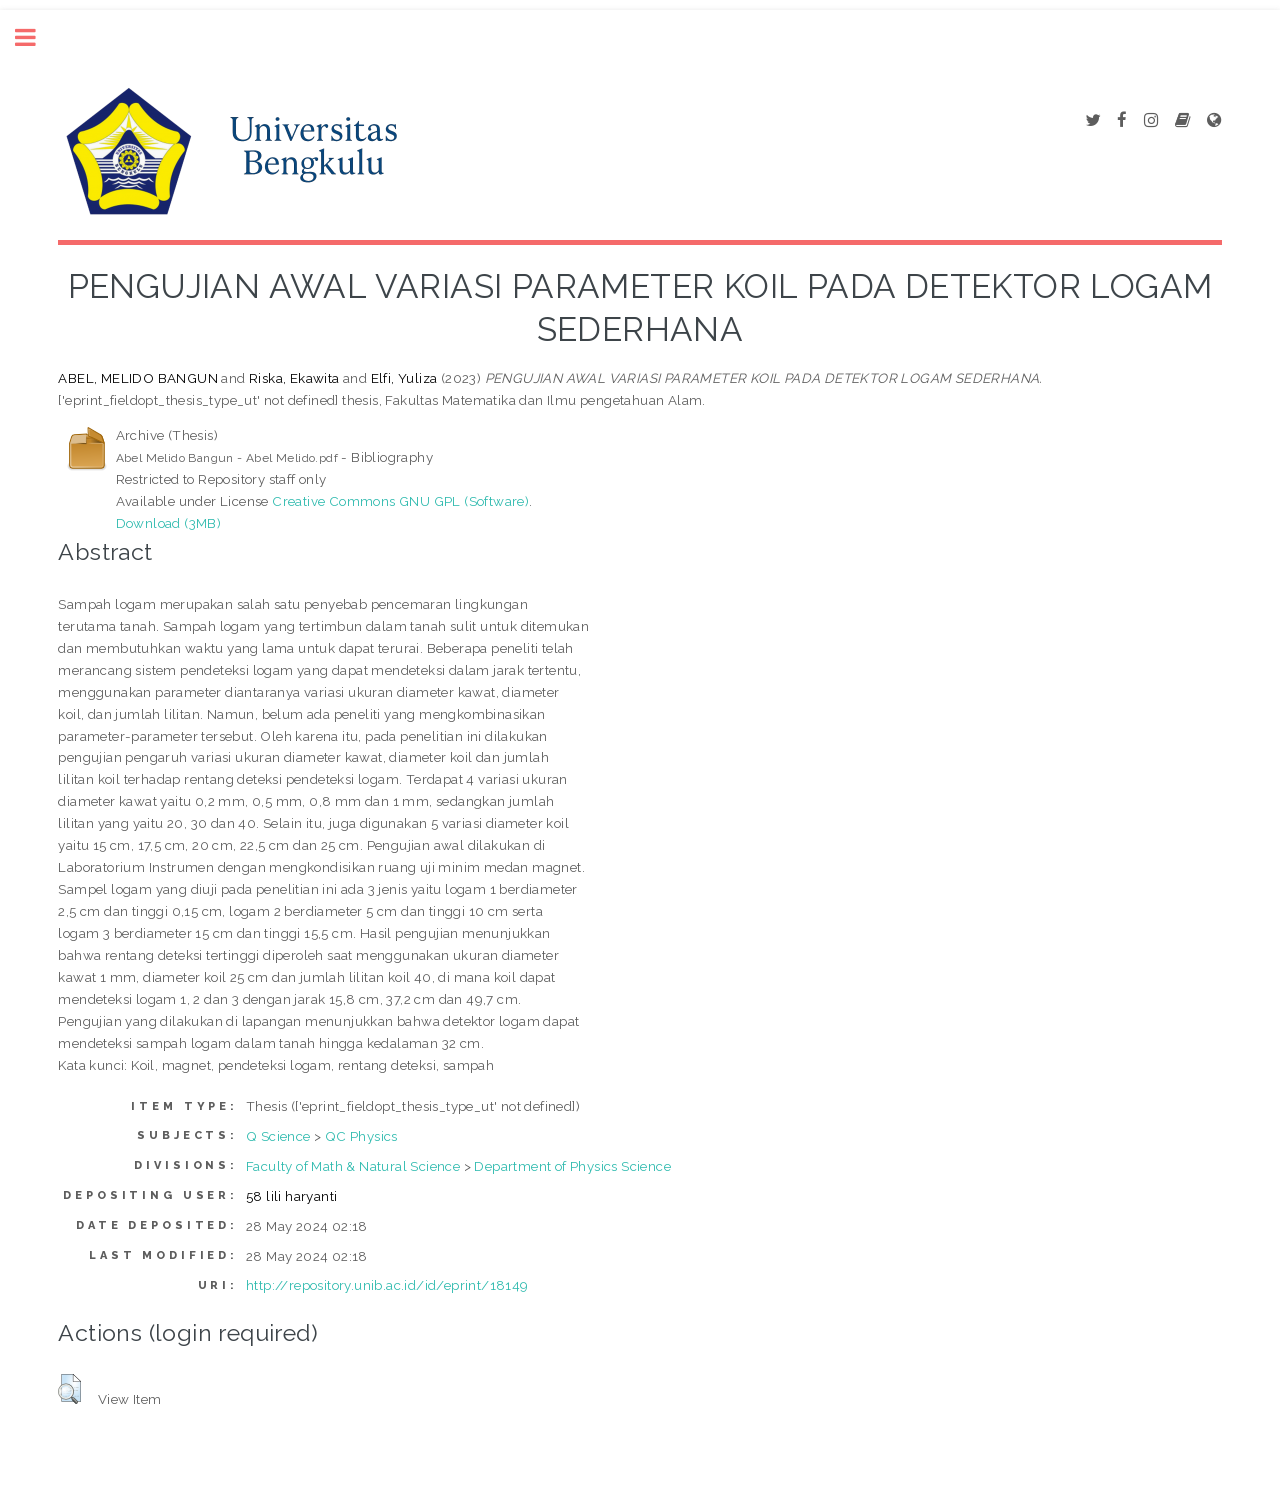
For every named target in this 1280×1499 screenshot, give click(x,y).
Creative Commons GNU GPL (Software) (400, 501)
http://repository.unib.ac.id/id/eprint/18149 (387, 1285)
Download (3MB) (169, 523)
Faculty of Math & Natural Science (353, 1166)
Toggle (36, 37)
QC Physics (361, 1136)
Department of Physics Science (572, 1166)
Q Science (278, 1136)
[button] (69, 1389)
